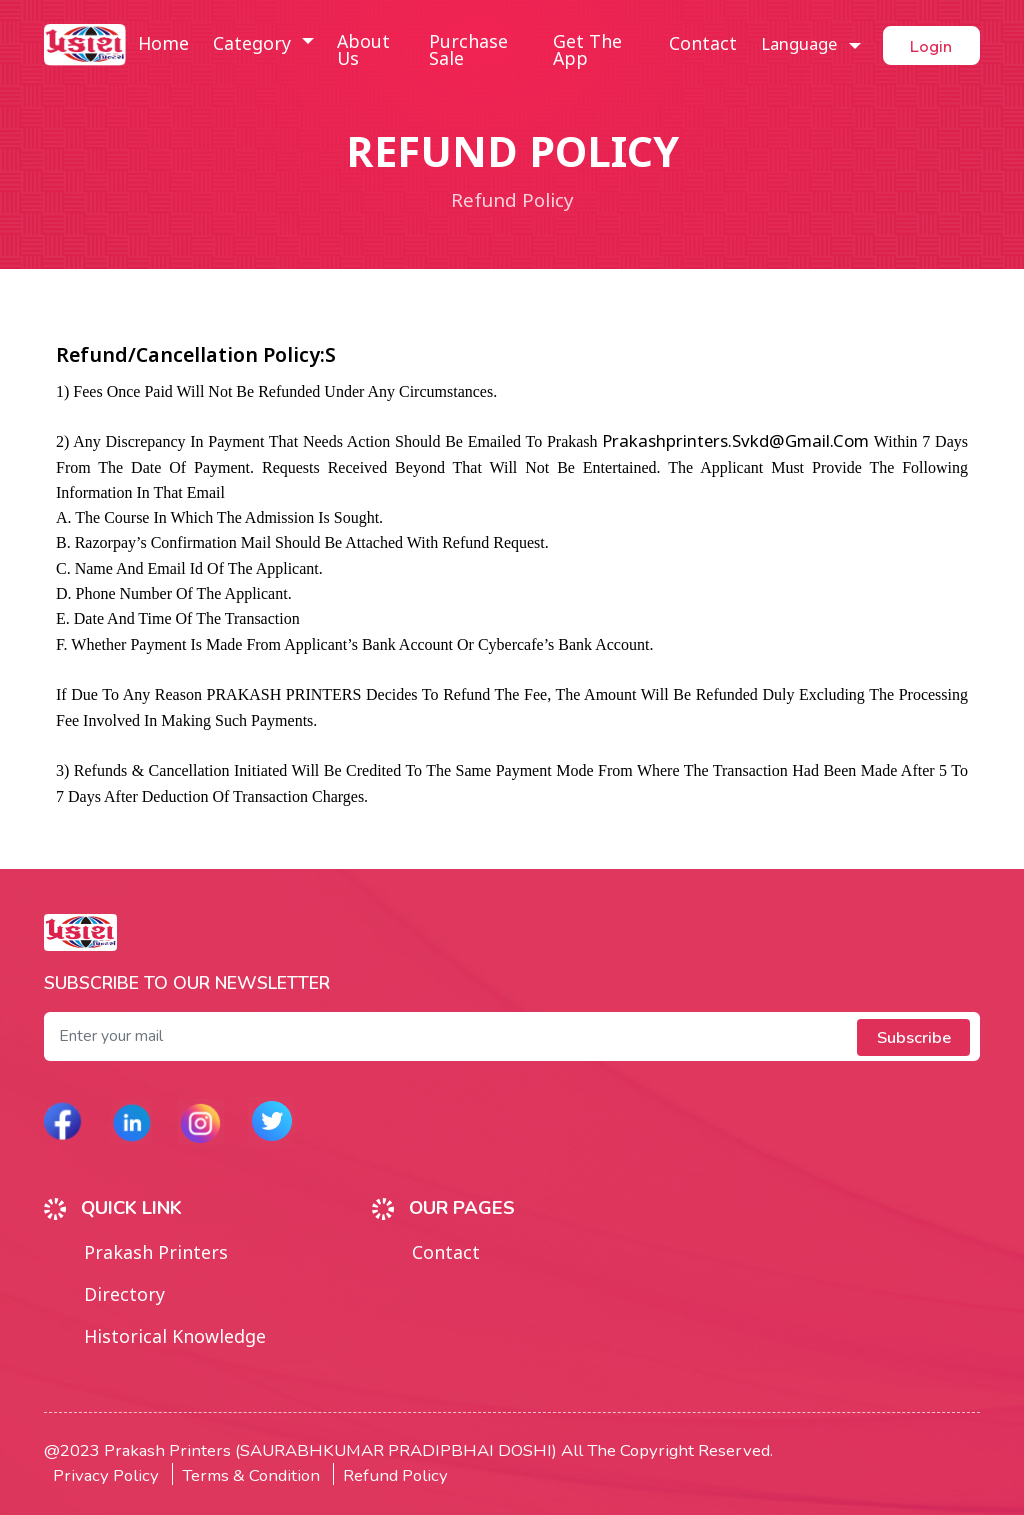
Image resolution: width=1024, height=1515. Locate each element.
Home (162, 45)
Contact (694, 45)
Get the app (581, 52)
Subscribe (913, 1036)
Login (928, 45)
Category (253, 45)
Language (791, 45)
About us (362, 52)
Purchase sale (465, 52)
